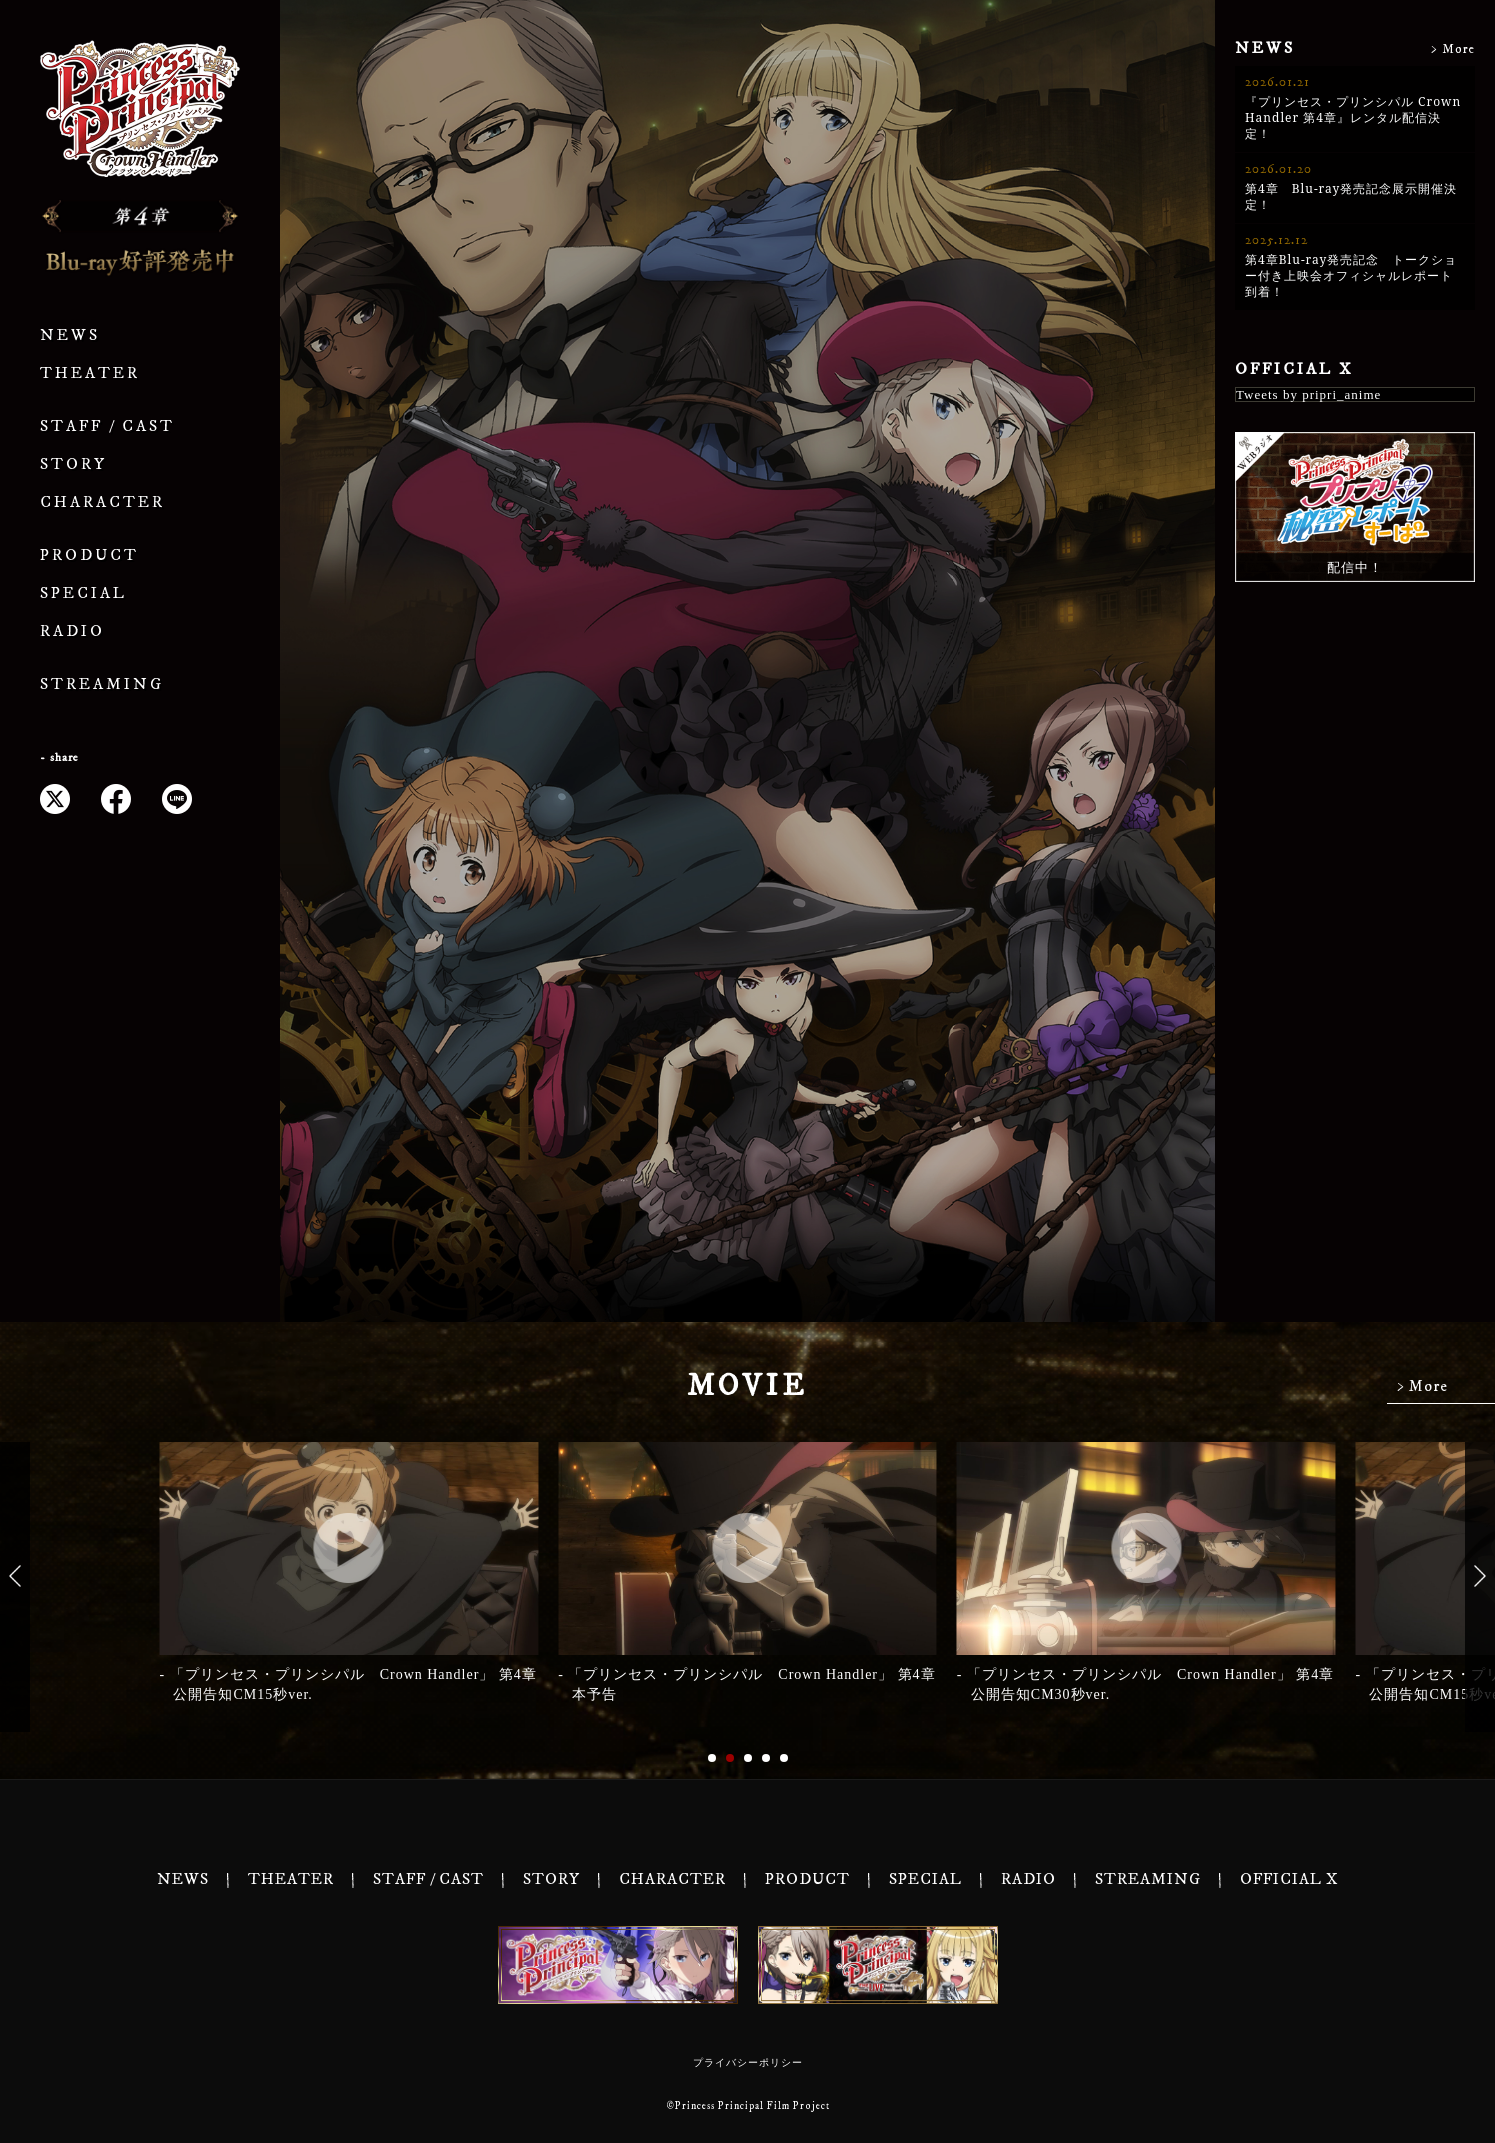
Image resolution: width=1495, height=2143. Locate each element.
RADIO (72, 631)
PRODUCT (89, 555)
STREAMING (102, 684)
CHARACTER (102, 502)
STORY (73, 464)
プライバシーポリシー (748, 2063)
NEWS (70, 335)
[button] (15, 1576)
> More (1453, 49)
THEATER (90, 373)
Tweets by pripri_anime (1308, 394)
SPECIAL (83, 593)
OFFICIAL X (1294, 369)
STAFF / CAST (107, 426)
